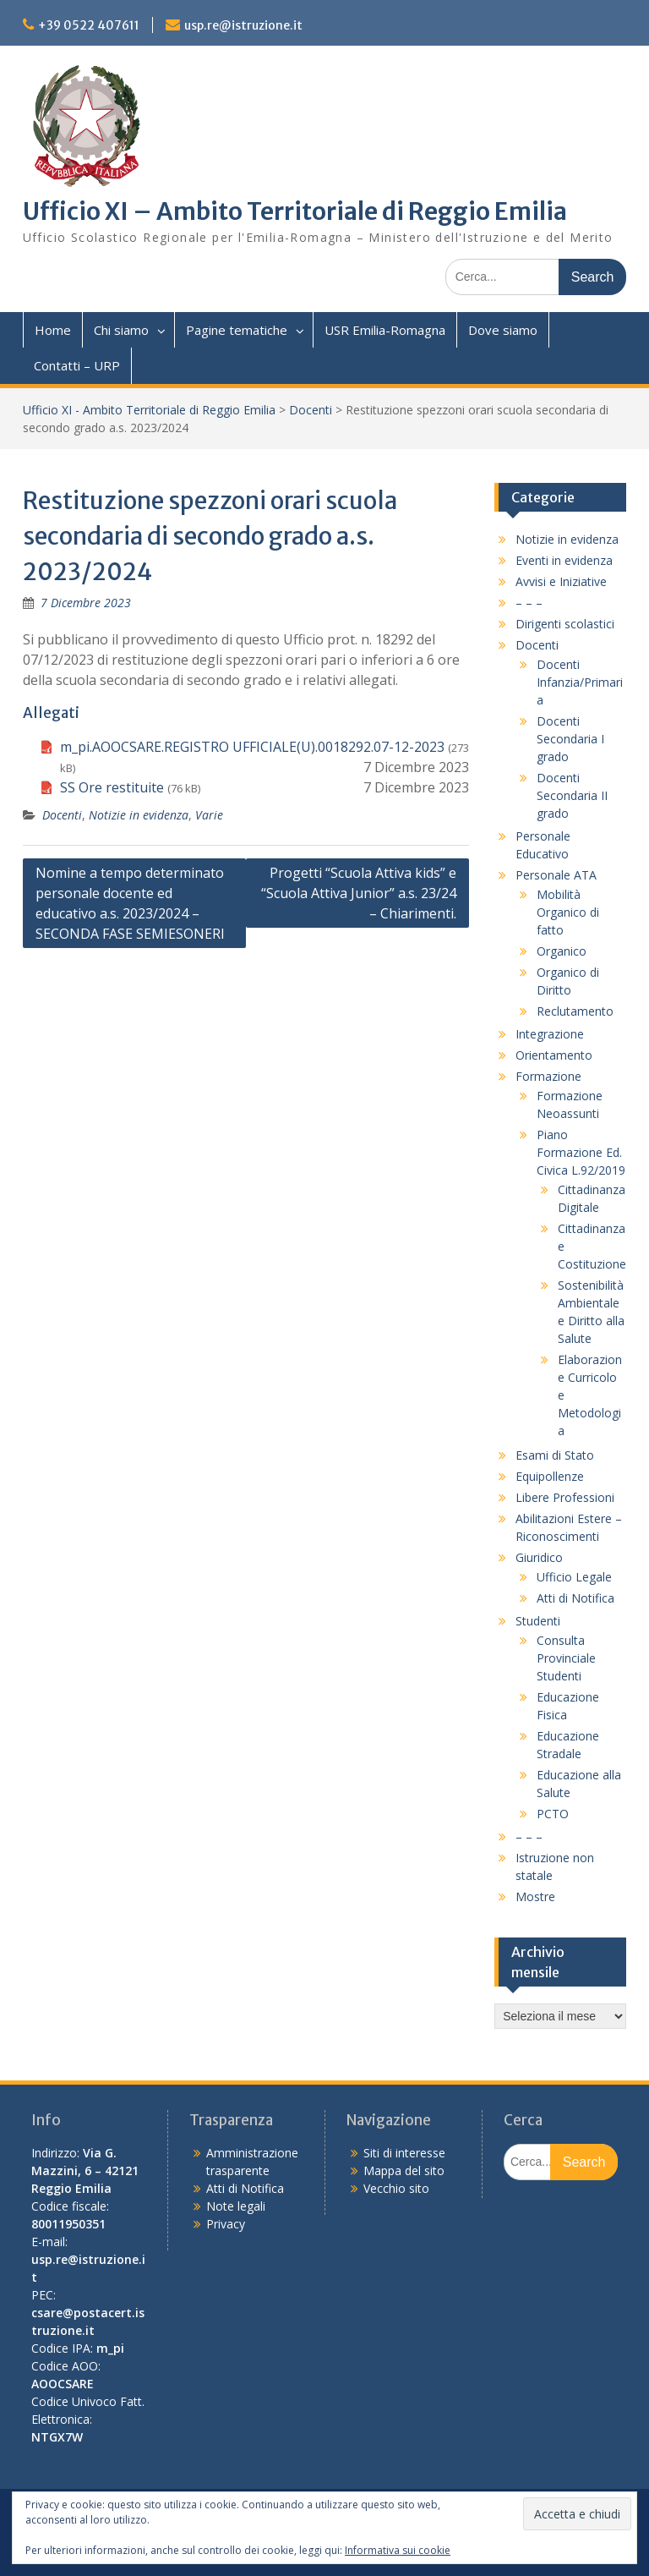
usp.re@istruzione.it (243, 25)
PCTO (553, 1814)
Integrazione (549, 1034)
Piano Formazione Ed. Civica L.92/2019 (581, 1152)
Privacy (225, 2224)
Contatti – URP (77, 365)
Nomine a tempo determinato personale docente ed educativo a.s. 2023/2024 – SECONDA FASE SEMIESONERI (130, 903)
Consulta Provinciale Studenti (566, 1658)
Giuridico (539, 1557)
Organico (561, 951)
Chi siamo (121, 329)
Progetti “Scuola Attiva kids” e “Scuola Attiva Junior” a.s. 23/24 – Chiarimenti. (358, 893)
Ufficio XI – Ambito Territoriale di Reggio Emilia (295, 211)
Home (53, 329)
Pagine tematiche (236, 329)
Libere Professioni (564, 1497)
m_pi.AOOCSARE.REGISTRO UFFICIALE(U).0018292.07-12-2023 (252, 746)
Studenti (537, 1621)
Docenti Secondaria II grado (572, 795)
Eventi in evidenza (564, 560)
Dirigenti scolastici (564, 624)
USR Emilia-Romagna (384, 329)
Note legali (235, 2206)
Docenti (310, 410)
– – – (529, 603)
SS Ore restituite (112, 787)
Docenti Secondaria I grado (570, 739)
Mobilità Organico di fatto (568, 912)
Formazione (548, 1076)
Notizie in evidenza (138, 815)
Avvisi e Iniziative (561, 581)
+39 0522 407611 (88, 25)
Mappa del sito (403, 2170)
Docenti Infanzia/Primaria (580, 682)
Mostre (535, 1896)
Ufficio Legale (574, 1577)
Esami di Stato (554, 1455)
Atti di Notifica (575, 1598)
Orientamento (553, 1055)
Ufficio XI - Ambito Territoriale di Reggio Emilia (149, 410)
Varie (209, 815)
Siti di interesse (404, 2153)
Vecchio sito (396, 2188)
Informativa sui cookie (397, 2550)
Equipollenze (549, 1476)
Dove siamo (502, 329)
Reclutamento (575, 1011)
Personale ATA (556, 875)
